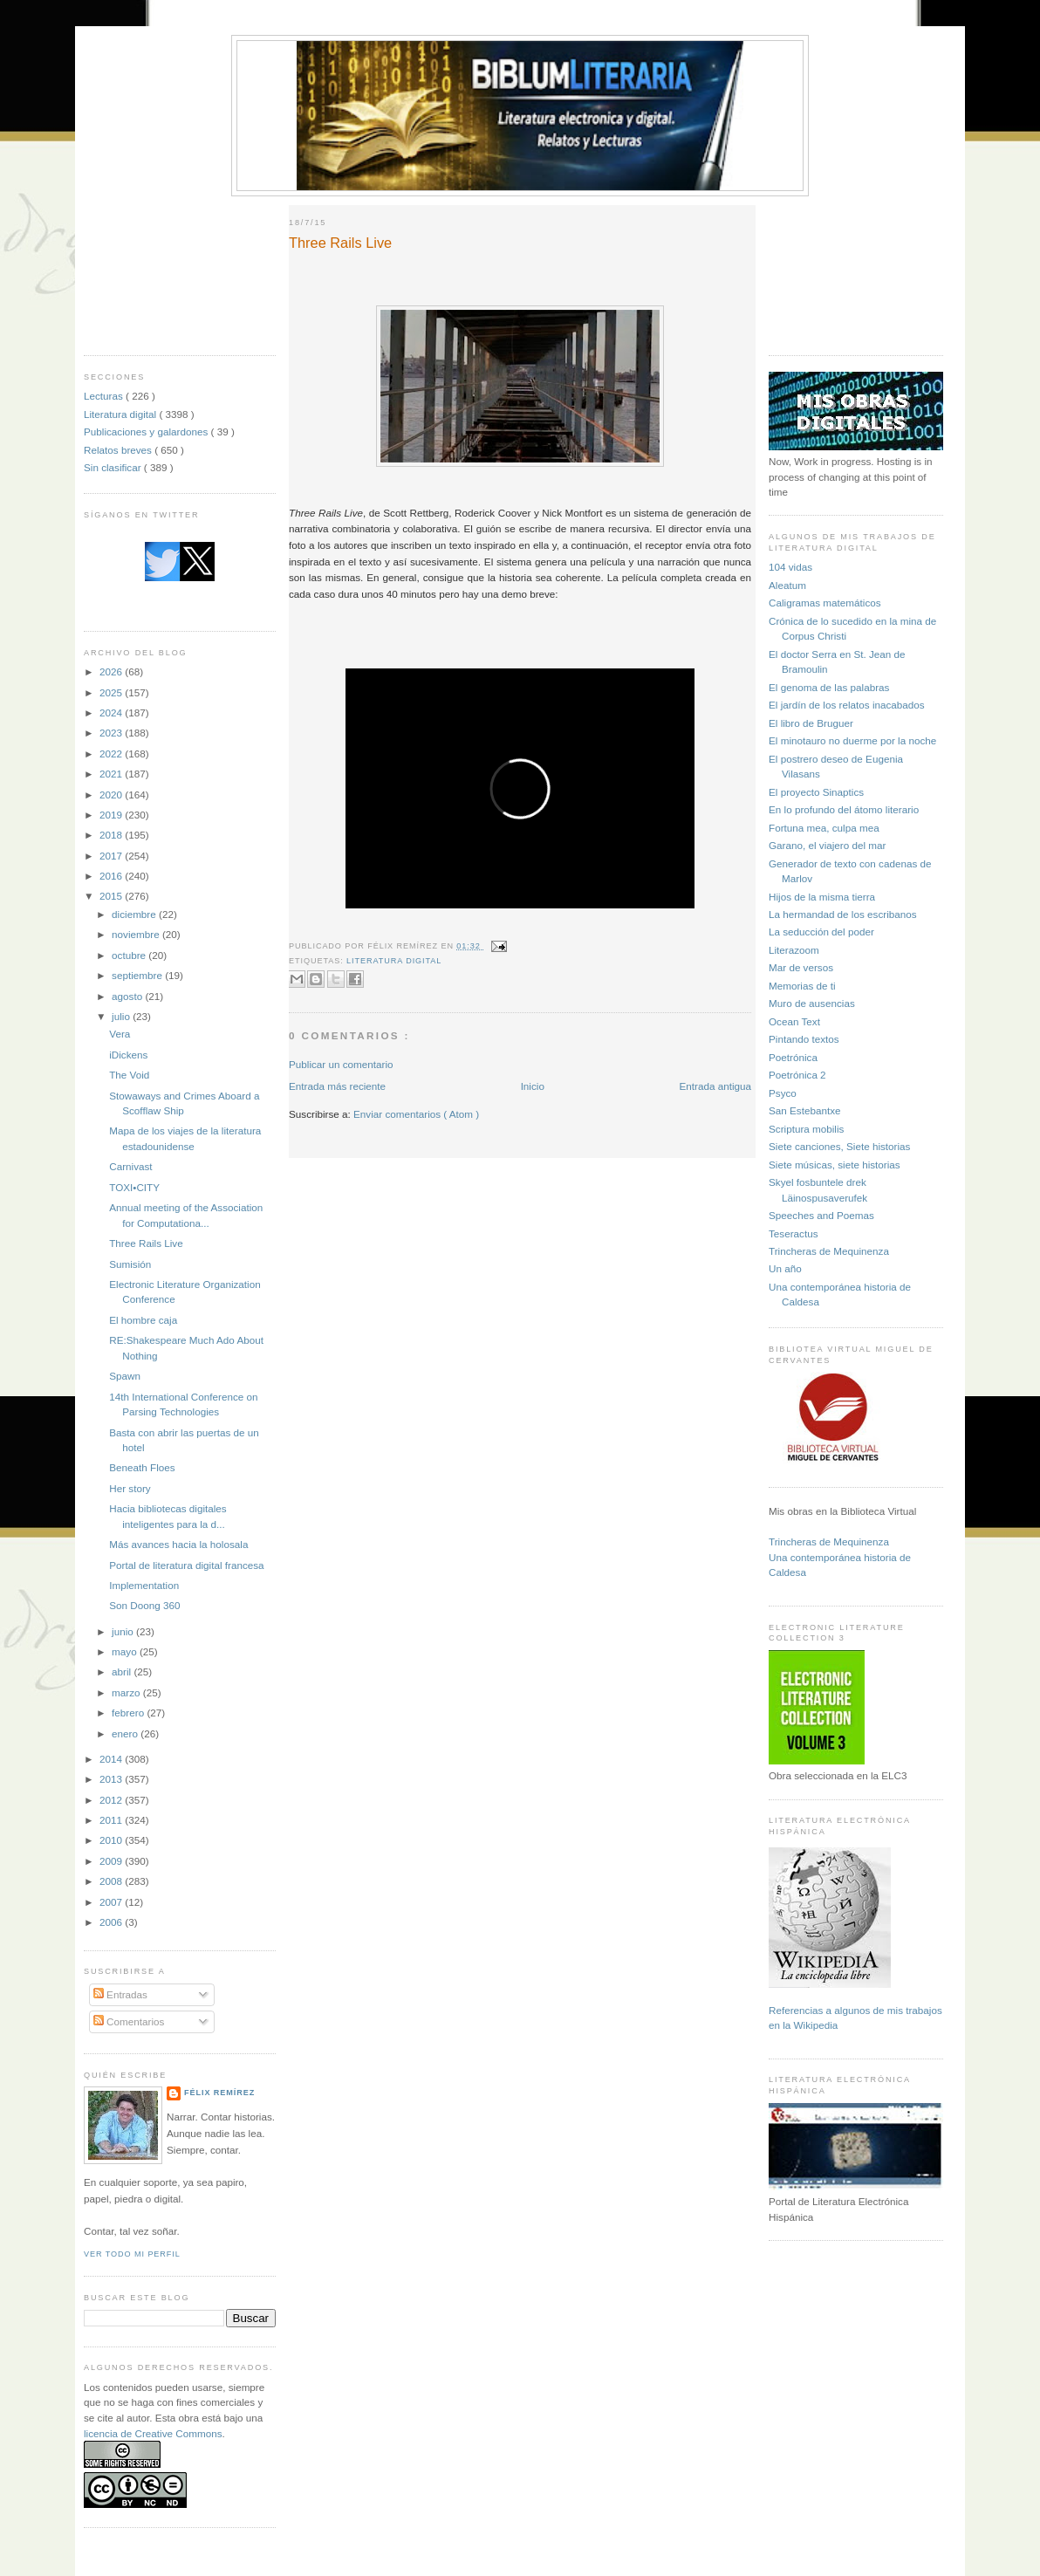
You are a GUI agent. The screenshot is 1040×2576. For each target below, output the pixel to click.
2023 (112, 732)
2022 (112, 753)
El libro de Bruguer (811, 723)
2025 (112, 692)
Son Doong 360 (144, 1605)
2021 (112, 773)
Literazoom (794, 950)
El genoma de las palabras (829, 687)
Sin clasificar (114, 467)
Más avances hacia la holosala (178, 1544)
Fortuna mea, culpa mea (824, 827)
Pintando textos (804, 1039)
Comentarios (129, 2021)
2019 (112, 814)
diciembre (135, 914)
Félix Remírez (219, 2092)
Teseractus (793, 1233)
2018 (112, 834)
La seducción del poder (821, 931)
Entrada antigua (715, 1086)
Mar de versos (801, 967)
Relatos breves (119, 450)
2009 (112, 1861)
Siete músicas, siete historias (834, 1164)
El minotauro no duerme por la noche (852, 740)
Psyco (783, 1093)
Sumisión (130, 1264)
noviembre (137, 934)
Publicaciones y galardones (147, 431)
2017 (112, 855)
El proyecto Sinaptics (816, 792)
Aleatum (787, 585)
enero (126, 1733)
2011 (112, 1820)
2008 (112, 1881)
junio (124, 1631)
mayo (126, 1651)
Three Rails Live (145, 1243)
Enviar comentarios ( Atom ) (416, 1114)
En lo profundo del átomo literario (844, 809)
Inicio (532, 1086)
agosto (128, 996)
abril (122, 1671)
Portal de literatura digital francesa (186, 1565)
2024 (112, 712)
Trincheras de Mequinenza (829, 1251)
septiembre (138, 975)
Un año (785, 1268)
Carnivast (130, 1166)
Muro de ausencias (812, 1003)
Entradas (120, 1994)
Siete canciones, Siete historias (839, 1146)
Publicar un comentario (341, 1064)
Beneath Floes (141, 1467)
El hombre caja (143, 1320)
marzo (127, 1692)
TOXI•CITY (134, 1187)
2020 (112, 794)
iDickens (128, 1054)
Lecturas (105, 395)
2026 (112, 671)
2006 (112, 1922)
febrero (129, 1712)
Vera (119, 1033)
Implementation (144, 1585)
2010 (112, 1840)
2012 (112, 1799)
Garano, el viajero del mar (827, 845)
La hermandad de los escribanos (843, 914)
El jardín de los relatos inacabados (847, 704)
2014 (112, 1758)
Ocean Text (794, 1021)
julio (122, 1016)
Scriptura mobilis (806, 1128)
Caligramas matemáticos (825, 602)
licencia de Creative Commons (153, 2433)
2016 (112, 875)
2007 (112, 1902)
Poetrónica (793, 1057)
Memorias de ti (802, 985)
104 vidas (790, 566)
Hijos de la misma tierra (822, 896)
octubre (130, 955)
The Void (129, 1074)
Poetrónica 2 (797, 1074)
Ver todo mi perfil (132, 2254)
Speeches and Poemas (821, 1215)
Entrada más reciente (337, 1086)
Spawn (124, 1375)
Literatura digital (121, 414)
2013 (112, 1779)
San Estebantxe (805, 1110)
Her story (129, 1488)
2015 (112, 895)
